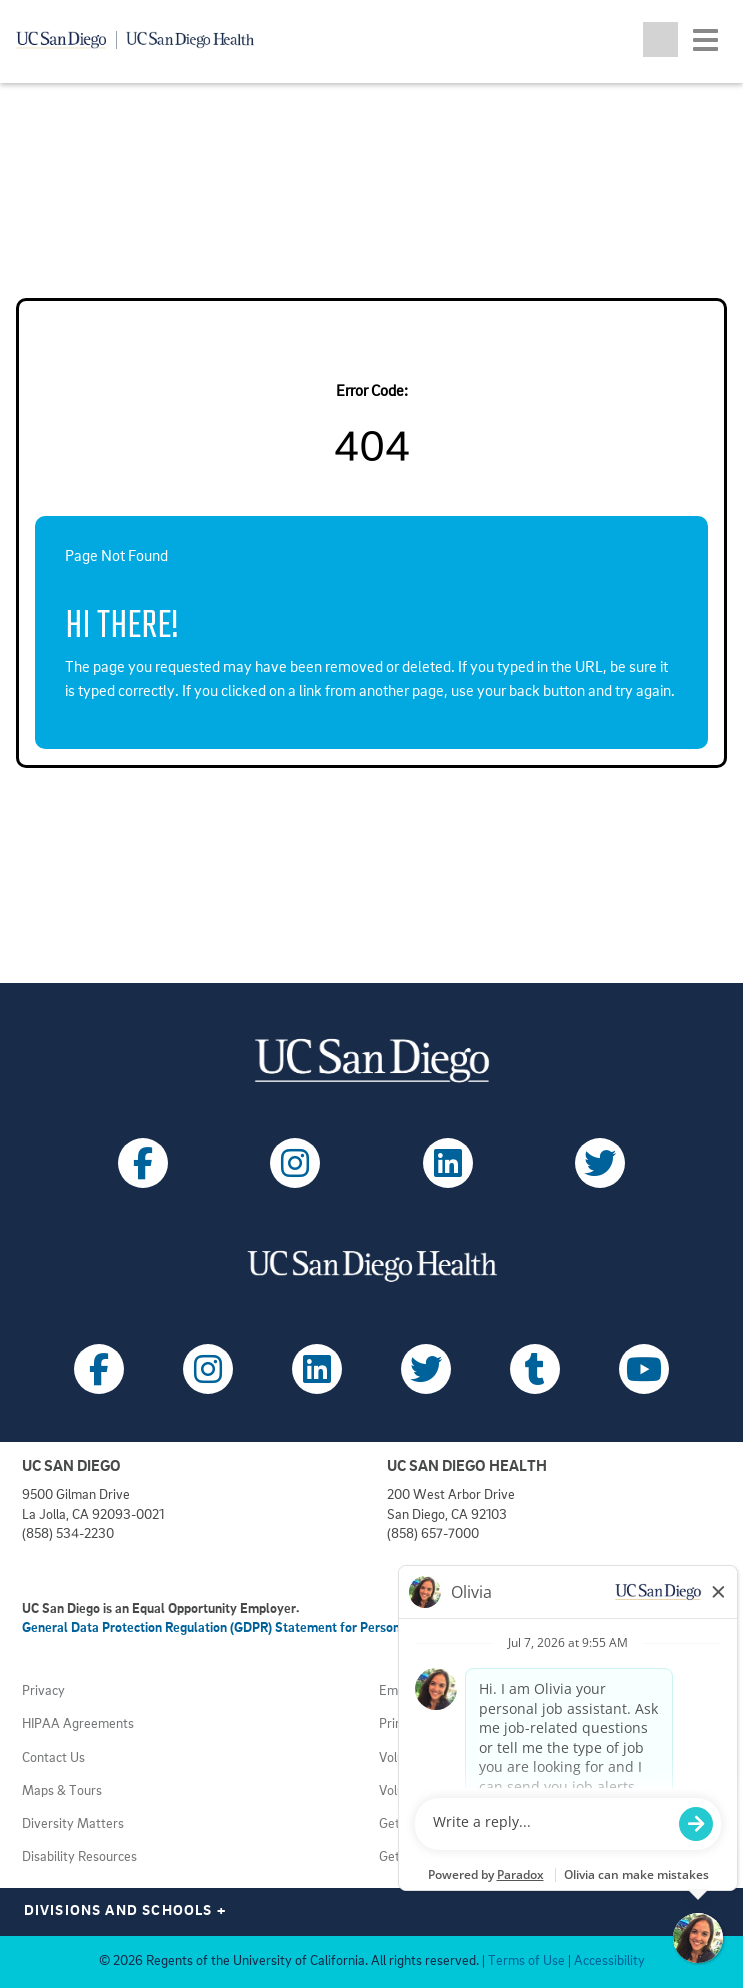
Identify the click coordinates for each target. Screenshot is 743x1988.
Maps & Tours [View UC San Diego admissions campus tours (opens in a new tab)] (62, 1791)
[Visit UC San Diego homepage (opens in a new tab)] (371, 1060)
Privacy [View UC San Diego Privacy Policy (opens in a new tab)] (43, 1691)
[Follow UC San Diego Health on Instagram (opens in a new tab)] (208, 1369)
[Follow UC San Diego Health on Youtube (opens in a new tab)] (644, 1369)
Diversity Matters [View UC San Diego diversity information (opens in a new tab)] (73, 1824)
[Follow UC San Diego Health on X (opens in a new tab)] (426, 1369)
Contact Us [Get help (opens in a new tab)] (53, 1758)
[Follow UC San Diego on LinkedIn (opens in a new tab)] (448, 1163)
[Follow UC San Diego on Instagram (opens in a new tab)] (295, 1163)
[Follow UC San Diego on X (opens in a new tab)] (600, 1163)
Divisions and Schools (125, 1911)
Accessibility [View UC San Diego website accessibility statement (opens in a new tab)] (609, 1961)
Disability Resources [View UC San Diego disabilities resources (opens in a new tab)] (79, 1857)
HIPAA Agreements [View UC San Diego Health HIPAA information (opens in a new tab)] (78, 1724)
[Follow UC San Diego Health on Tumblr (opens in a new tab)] (535, 1369)
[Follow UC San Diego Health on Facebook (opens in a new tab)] (99, 1369)
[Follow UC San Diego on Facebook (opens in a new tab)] (143, 1163)
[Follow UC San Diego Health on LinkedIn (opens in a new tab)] (317, 1369)
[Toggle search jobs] (660, 39)
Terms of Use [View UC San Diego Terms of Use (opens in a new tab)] (526, 1961)
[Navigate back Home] (142, 40)
